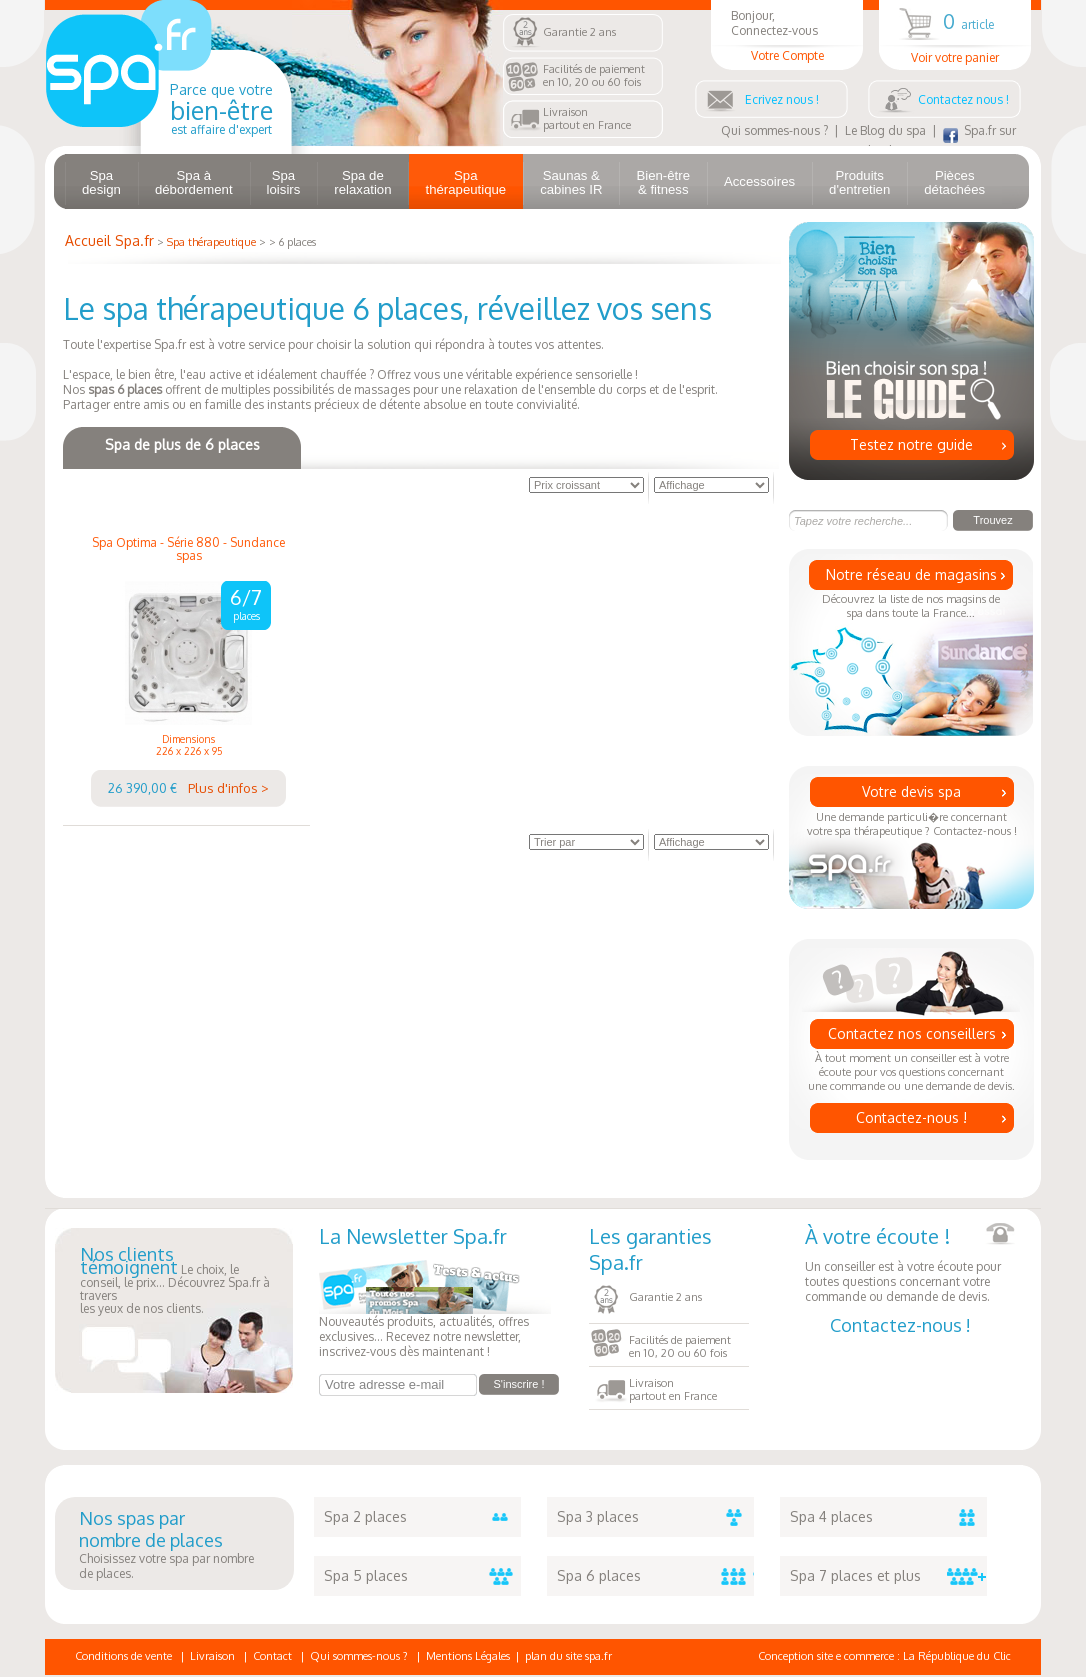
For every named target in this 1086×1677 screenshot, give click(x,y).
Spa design (101, 182)
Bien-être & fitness (663, 182)
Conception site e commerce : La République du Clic (884, 1656)
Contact (272, 1656)
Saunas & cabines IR (571, 182)
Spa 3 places (655, 1517)
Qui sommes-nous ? (774, 130)
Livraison (212, 1656)
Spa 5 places (422, 1576)
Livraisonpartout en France (587, 118)
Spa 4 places (888, 1517)
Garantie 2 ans (579, 32)
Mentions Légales (468, 1656)
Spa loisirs (284, 182)
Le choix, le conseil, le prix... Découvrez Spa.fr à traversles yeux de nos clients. (175, 1282)
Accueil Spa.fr (109, 240)
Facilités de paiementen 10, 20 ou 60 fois (594, 75)
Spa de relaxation (362, 182)
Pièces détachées (954, 182)
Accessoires (759, 181)
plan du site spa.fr (568, 1656)
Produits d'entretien (859, 182)
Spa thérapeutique (465, 182)
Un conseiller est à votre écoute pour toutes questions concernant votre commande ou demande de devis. (910, 1263)
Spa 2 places (422, 1517)
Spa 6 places (655, 1576)
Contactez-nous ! (911, 1117)
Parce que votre (221, 109)
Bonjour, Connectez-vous (787, 35)
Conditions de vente (123, 1656)
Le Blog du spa (885, 130)
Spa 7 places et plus (888, 1576)
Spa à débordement (194, 182)
